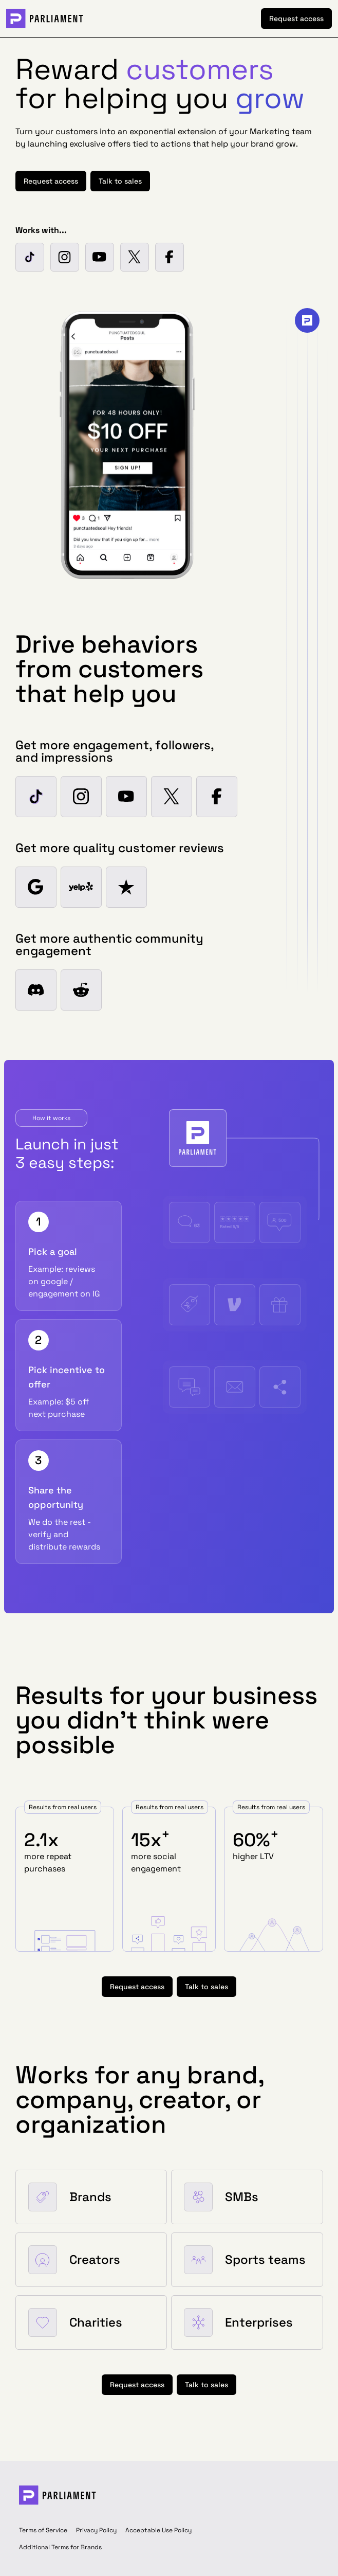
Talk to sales (120, 180)
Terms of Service (43, 2530)
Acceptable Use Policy (158, 2530)
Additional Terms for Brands (60, 2547)
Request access (296, 18)
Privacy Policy (96, 2530)
